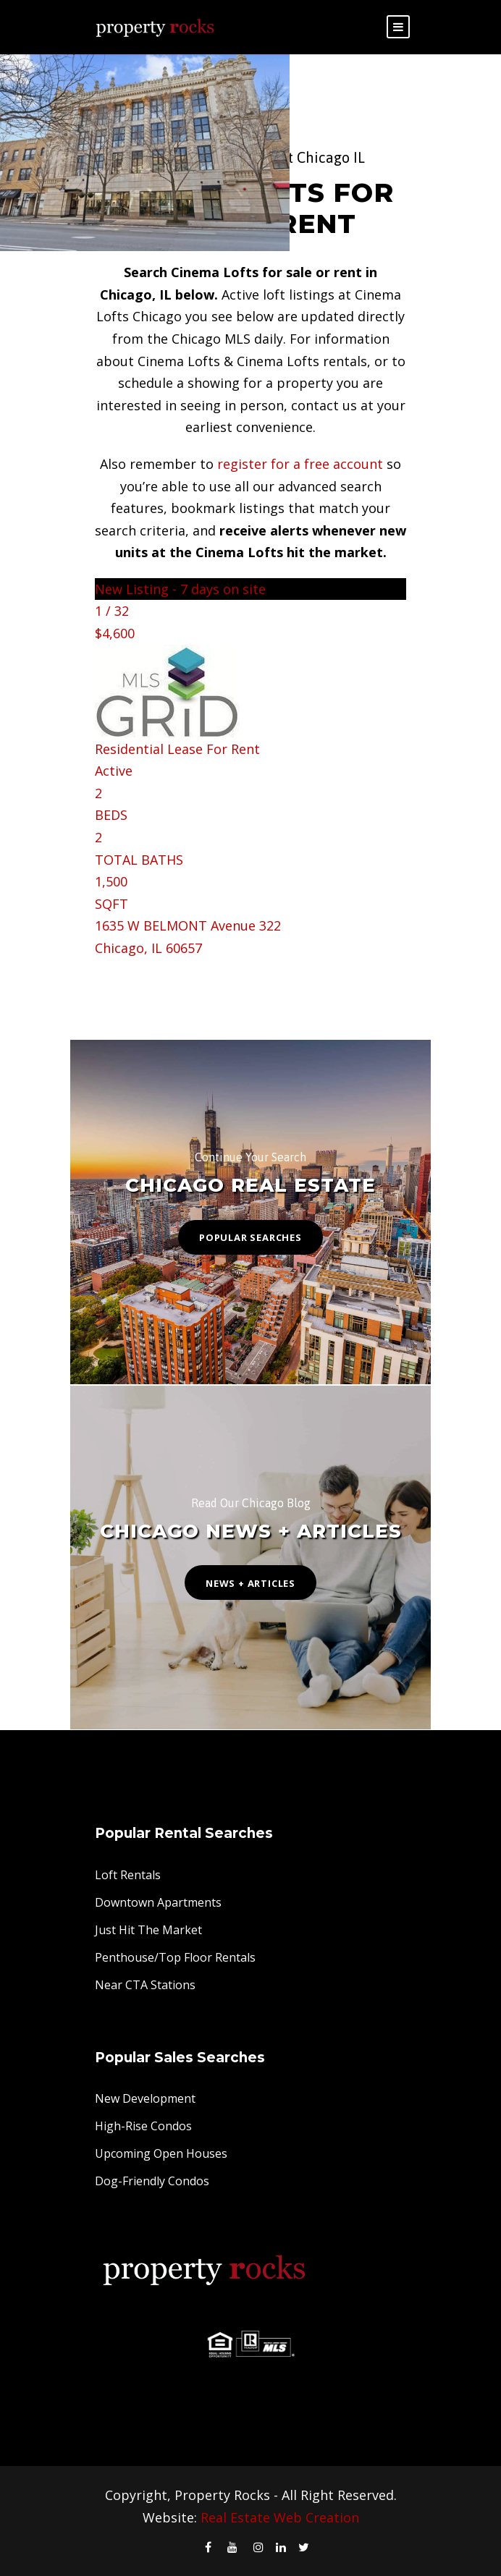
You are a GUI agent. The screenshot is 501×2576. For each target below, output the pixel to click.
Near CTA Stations (145, 1985)
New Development (145, 2098)
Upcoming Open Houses (161, 2153)
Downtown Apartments (158, 1902)
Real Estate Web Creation (280, 2517)
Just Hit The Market (148, 1930)
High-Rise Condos (143, 2126)
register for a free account (300, 464)
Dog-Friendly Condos (152, 2181)
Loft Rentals (128, 1875)
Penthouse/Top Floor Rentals (175, 1957)
